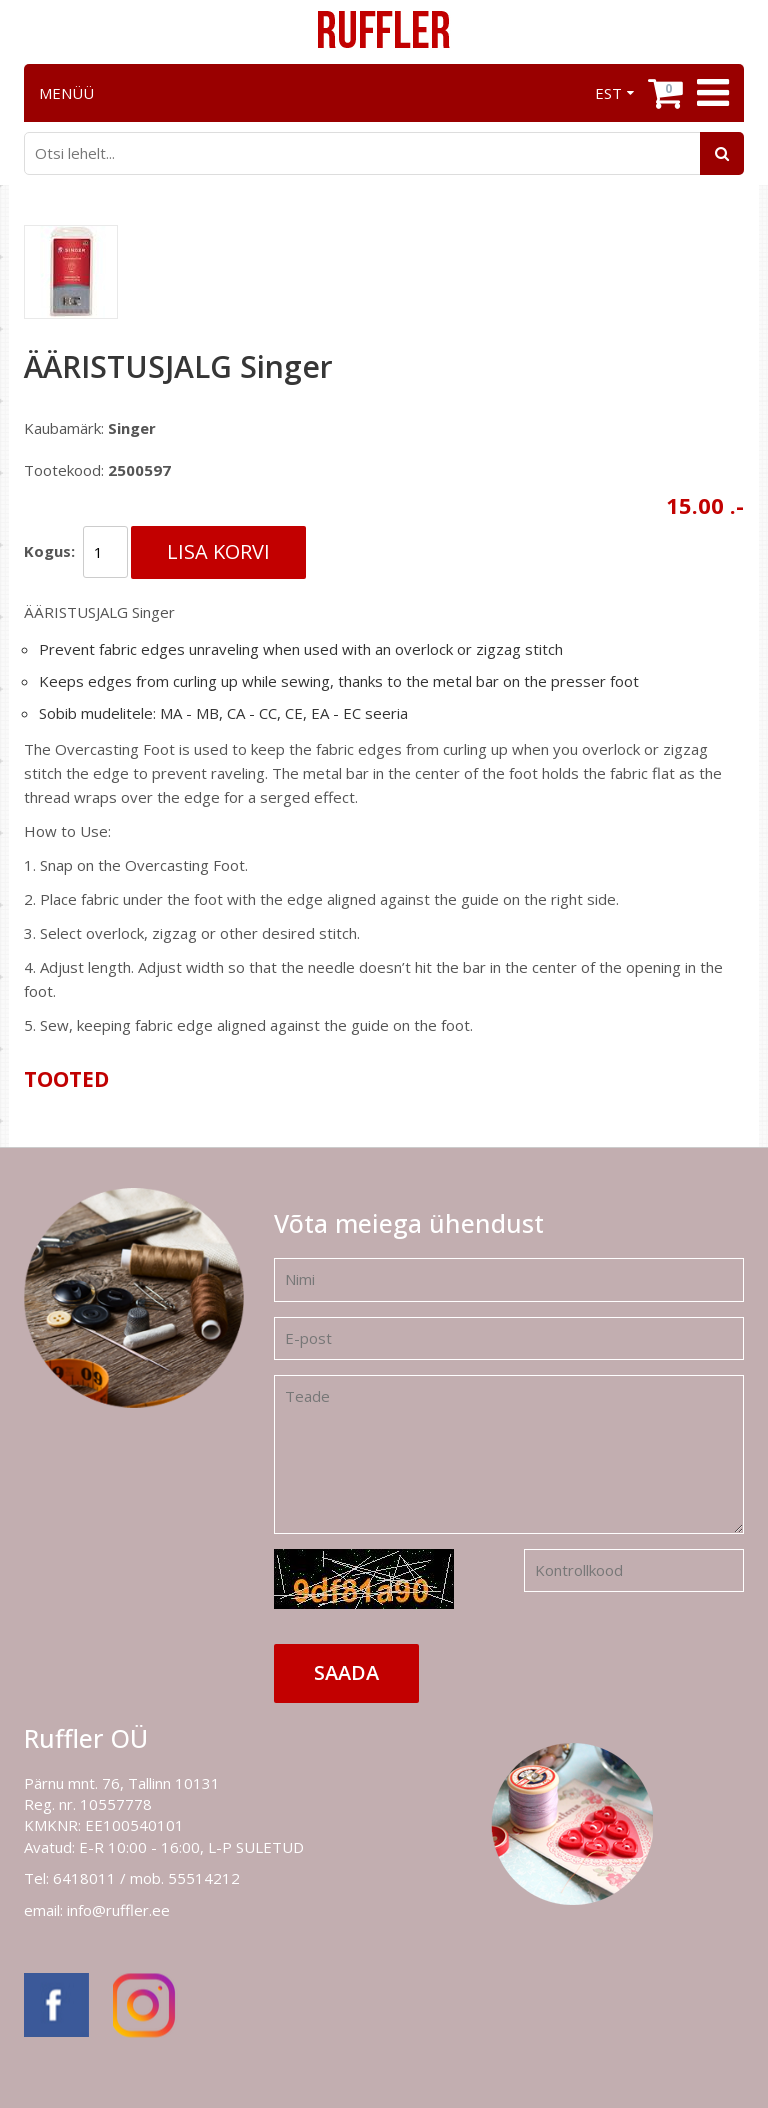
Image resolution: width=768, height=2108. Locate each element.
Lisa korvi (218, 551)
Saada (346, 1672)
